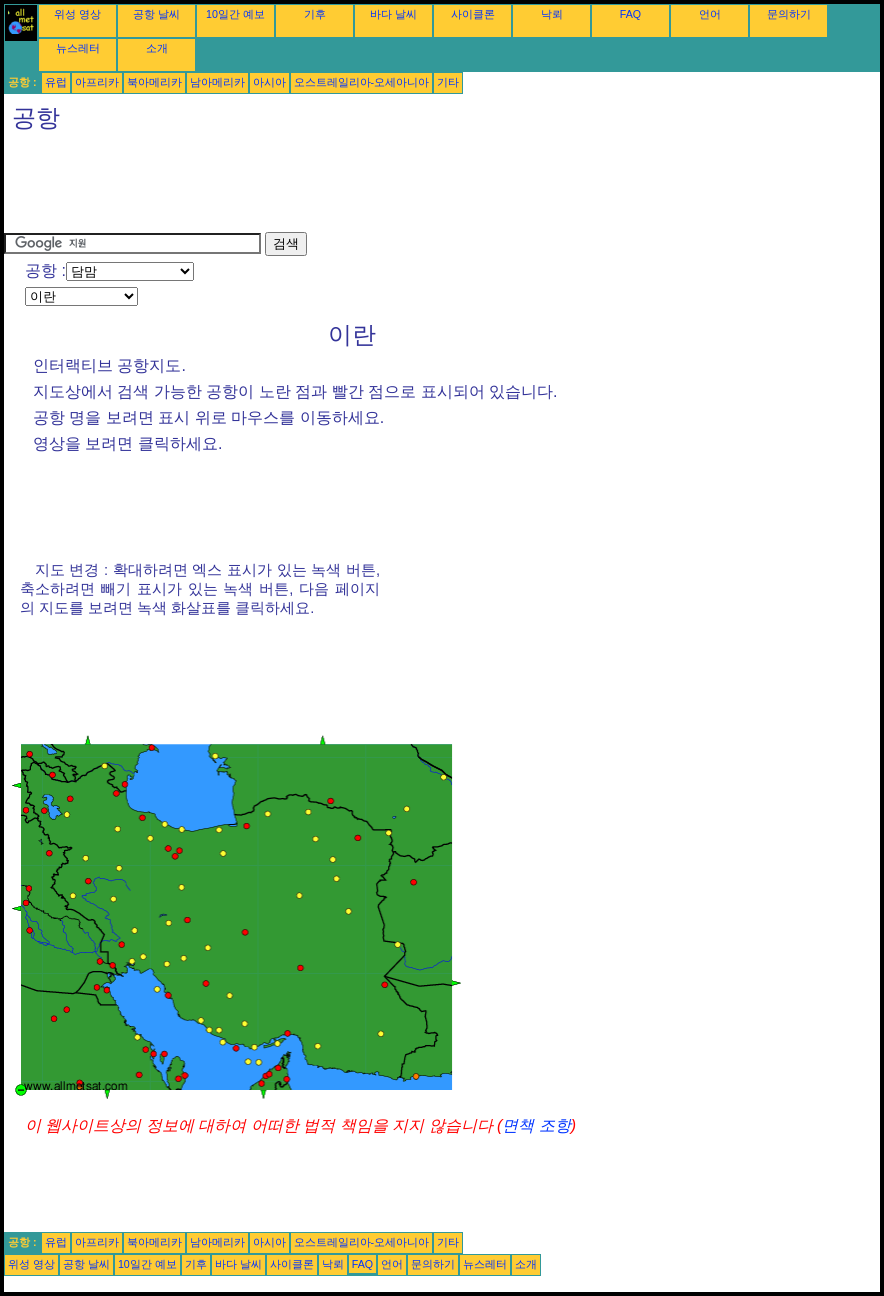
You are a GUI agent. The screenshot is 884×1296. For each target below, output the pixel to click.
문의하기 (789, 14)
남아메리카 (217, 82)
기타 (448, 82)
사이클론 (473, 14)
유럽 (56, 82)
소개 (157, 48)
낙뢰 (552, 14)
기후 (315, 14)
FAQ (630, 14)
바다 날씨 (393, 14)
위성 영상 (77, 14)
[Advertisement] (368, 187)
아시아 (269, 82)
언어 (710, 14)
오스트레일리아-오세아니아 (362, 82)
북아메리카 (154, 82)
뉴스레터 (78, 48)
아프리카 (97, 82)
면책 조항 (536, 1125)
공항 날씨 (156, 14)
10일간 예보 (235, 14)
